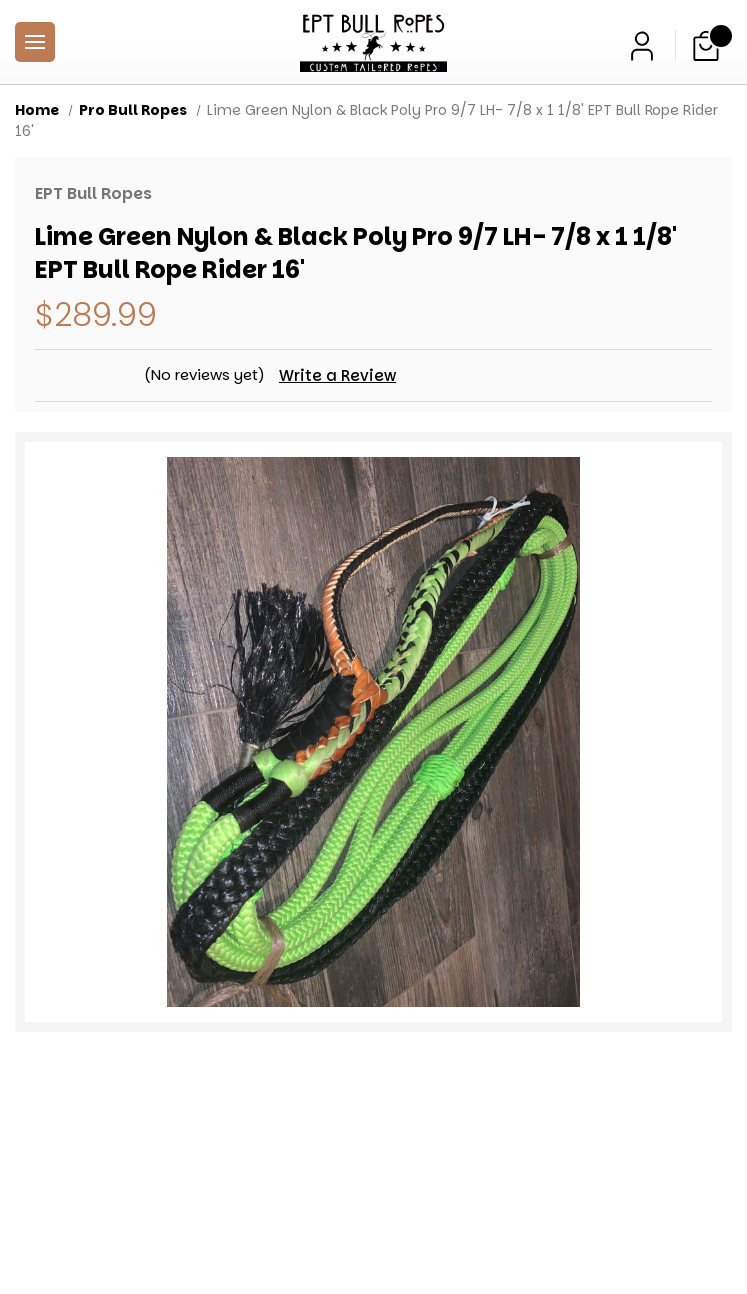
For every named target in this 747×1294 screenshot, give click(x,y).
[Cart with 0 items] (706, 46)
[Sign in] (642, 46)
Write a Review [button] (339, 375)
